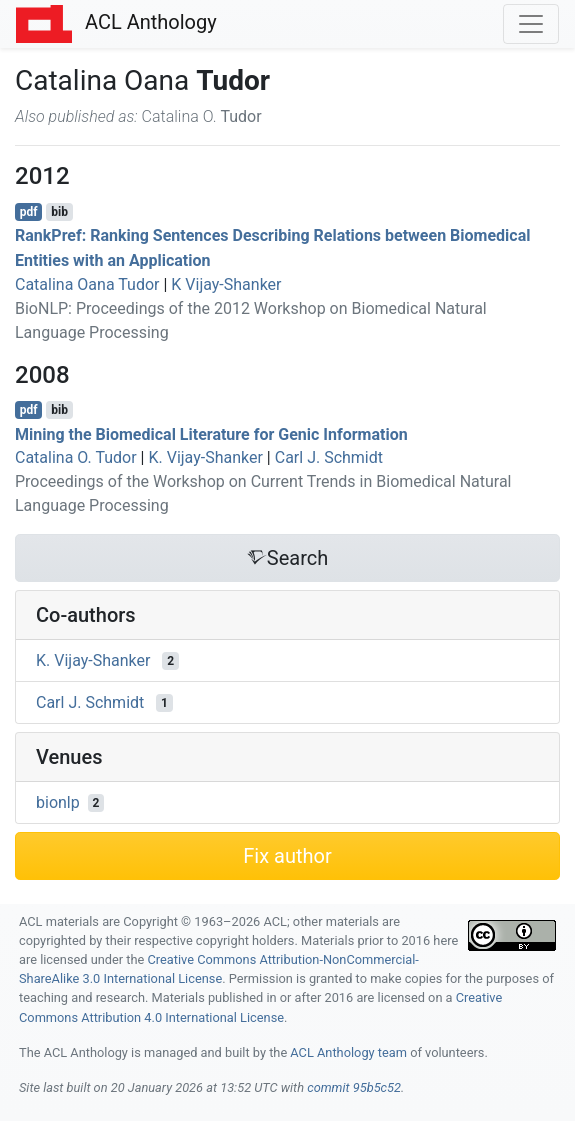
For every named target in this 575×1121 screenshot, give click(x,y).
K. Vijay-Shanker (205, 457)
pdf (29, 212)
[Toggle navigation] (531, 24)
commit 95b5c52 (354, 1087)
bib (59, 212)
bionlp (58, 802)
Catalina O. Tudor (76, 457)
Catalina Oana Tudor (87, 284)
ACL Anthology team (348, 1052)
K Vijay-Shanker (226, 284)
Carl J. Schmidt (329, 457)
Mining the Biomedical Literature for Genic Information (211, 433)
